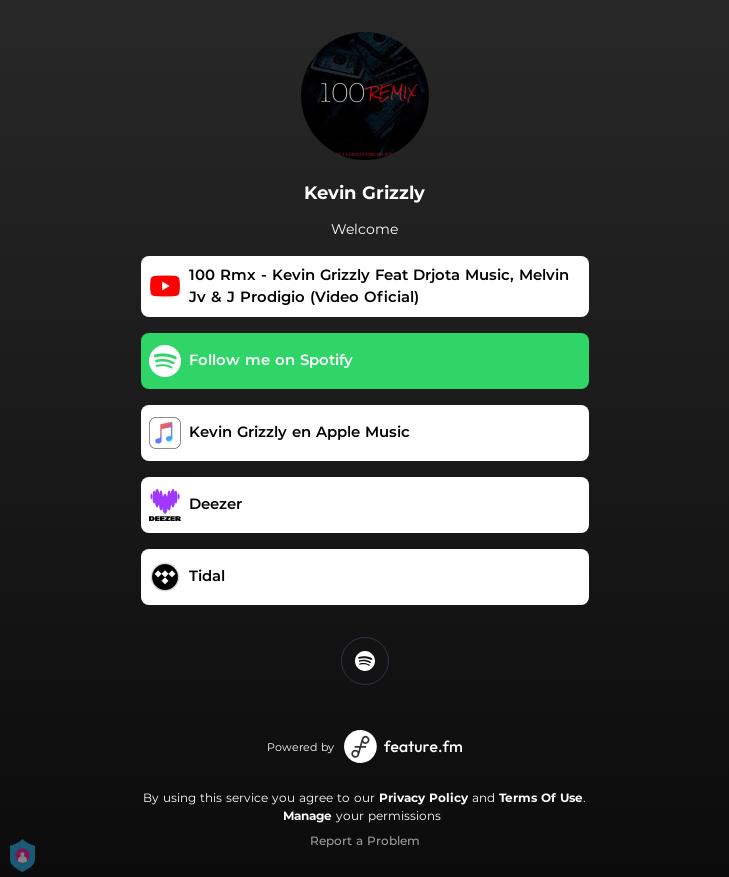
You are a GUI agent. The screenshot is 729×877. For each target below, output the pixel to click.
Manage (307, 815)
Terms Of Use (541, 797)
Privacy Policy (423, 797)
